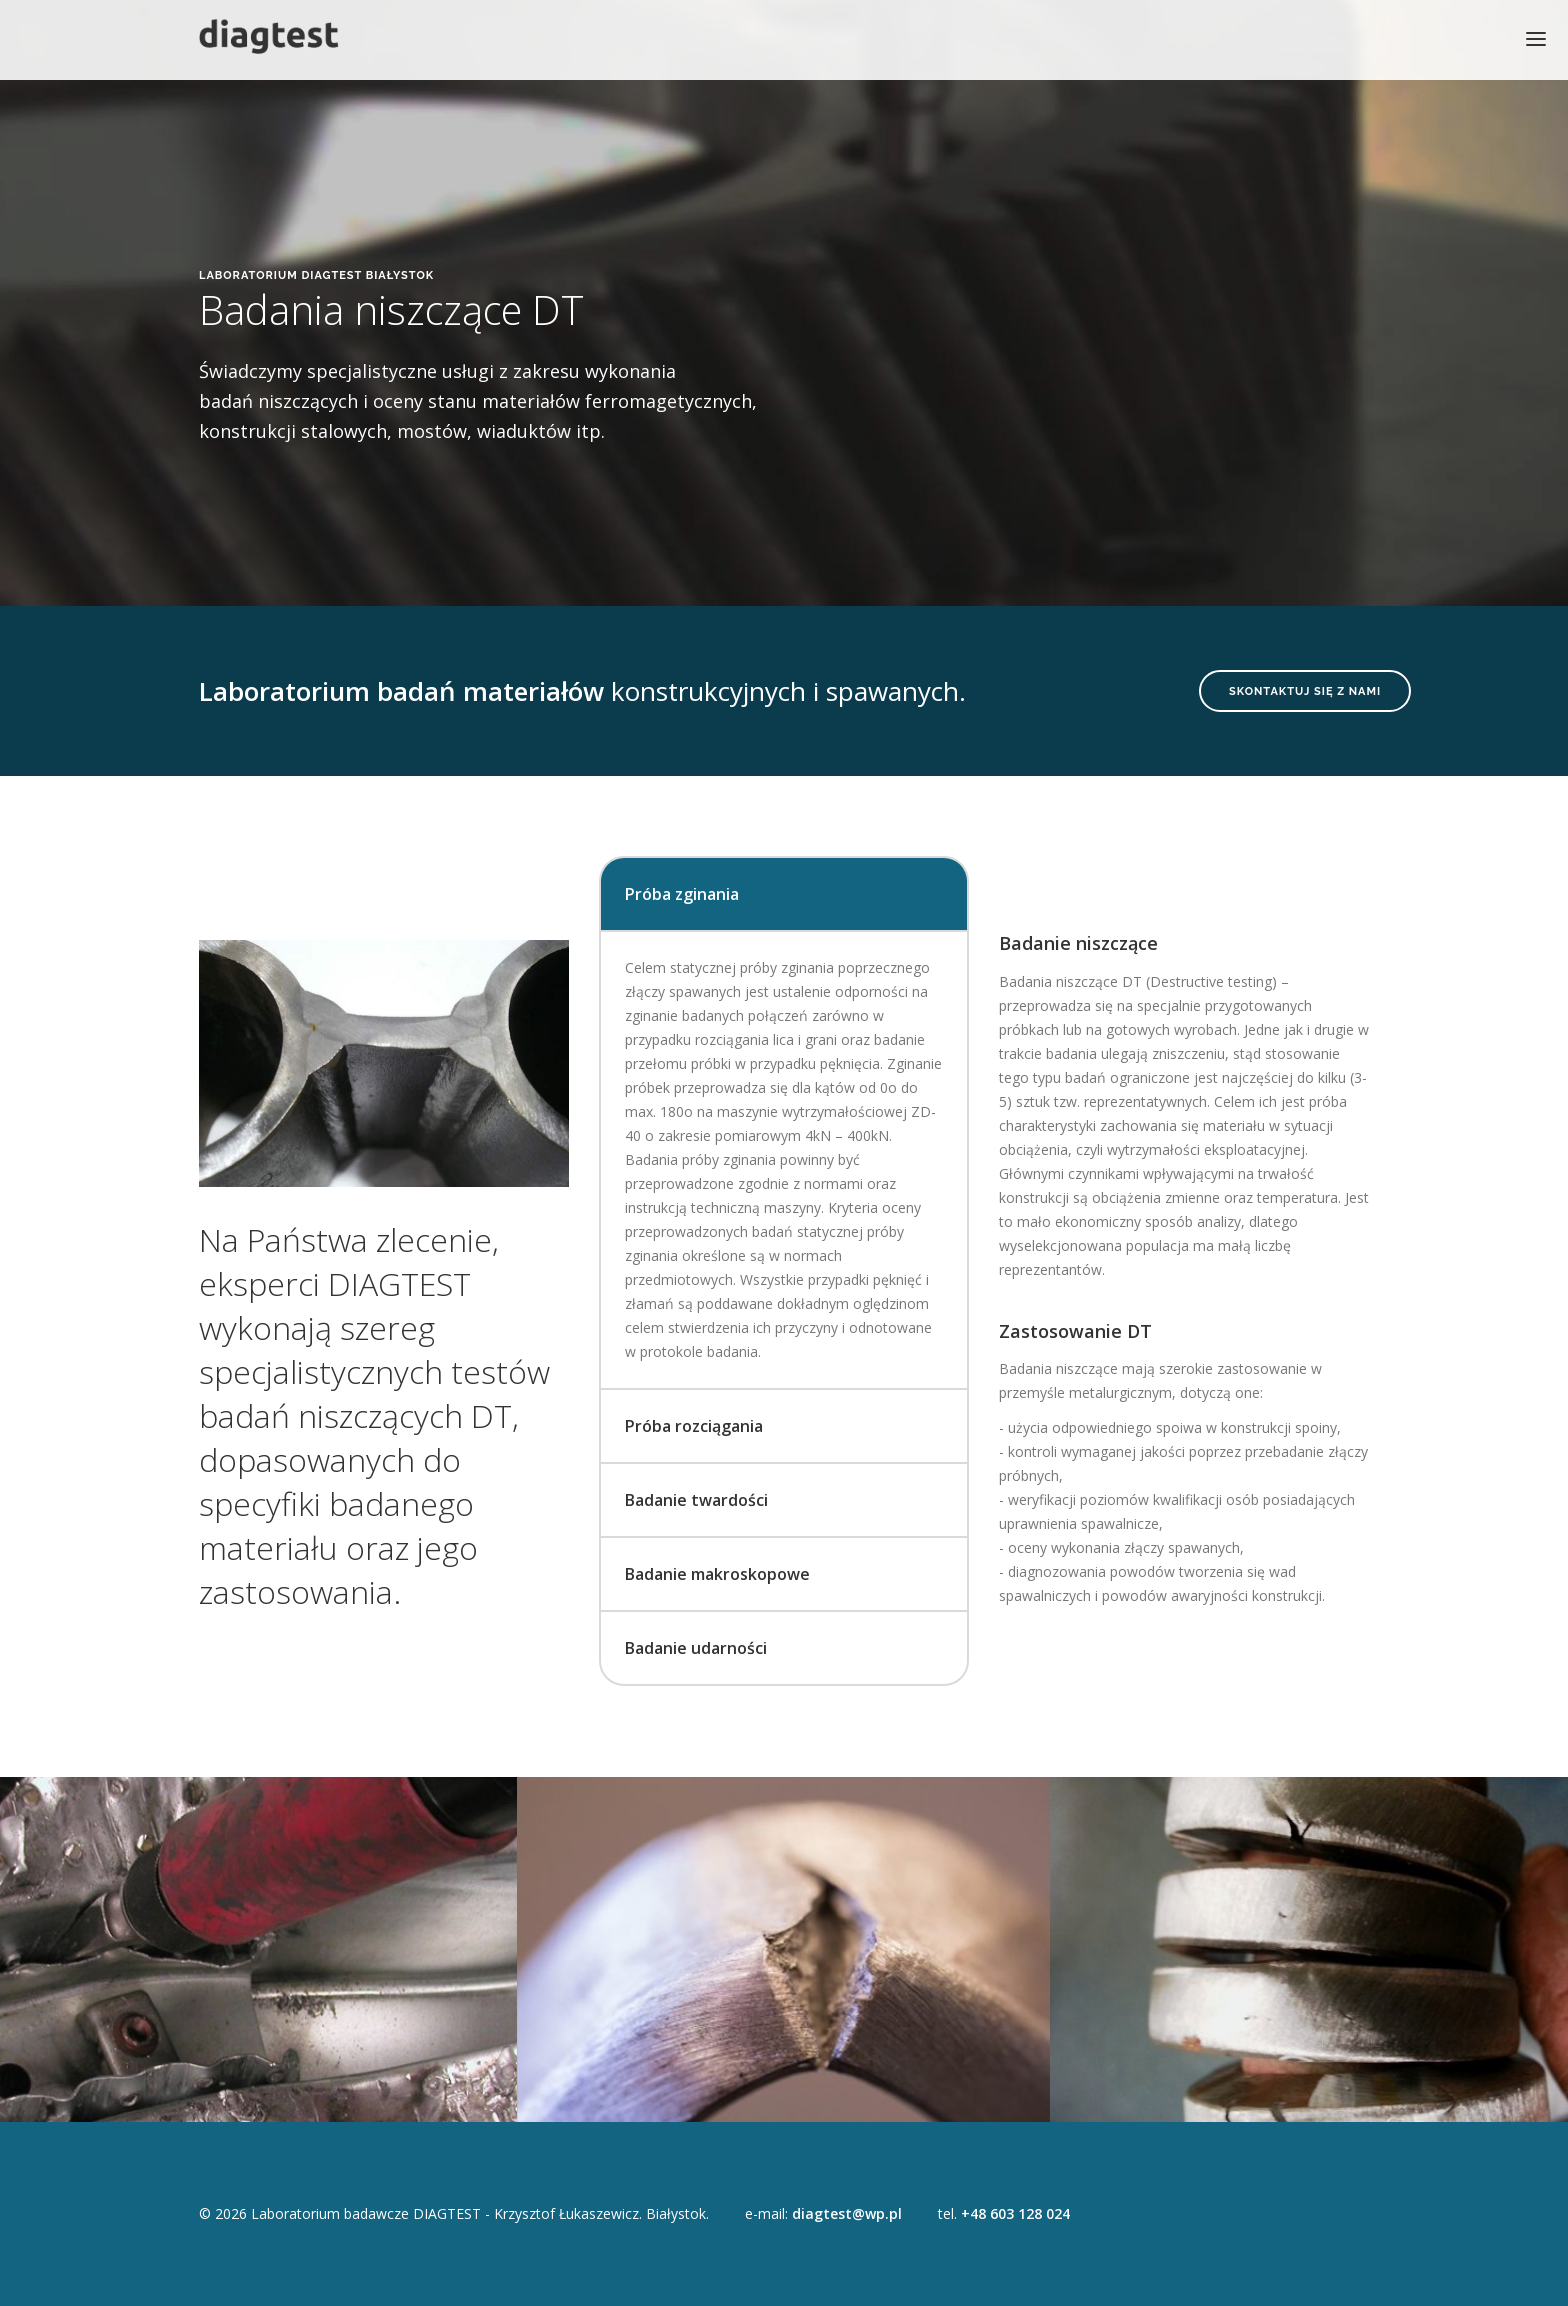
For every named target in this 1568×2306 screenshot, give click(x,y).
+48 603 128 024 (1015, 2213)
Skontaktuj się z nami (1305, 691)
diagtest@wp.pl (847, 2213)
